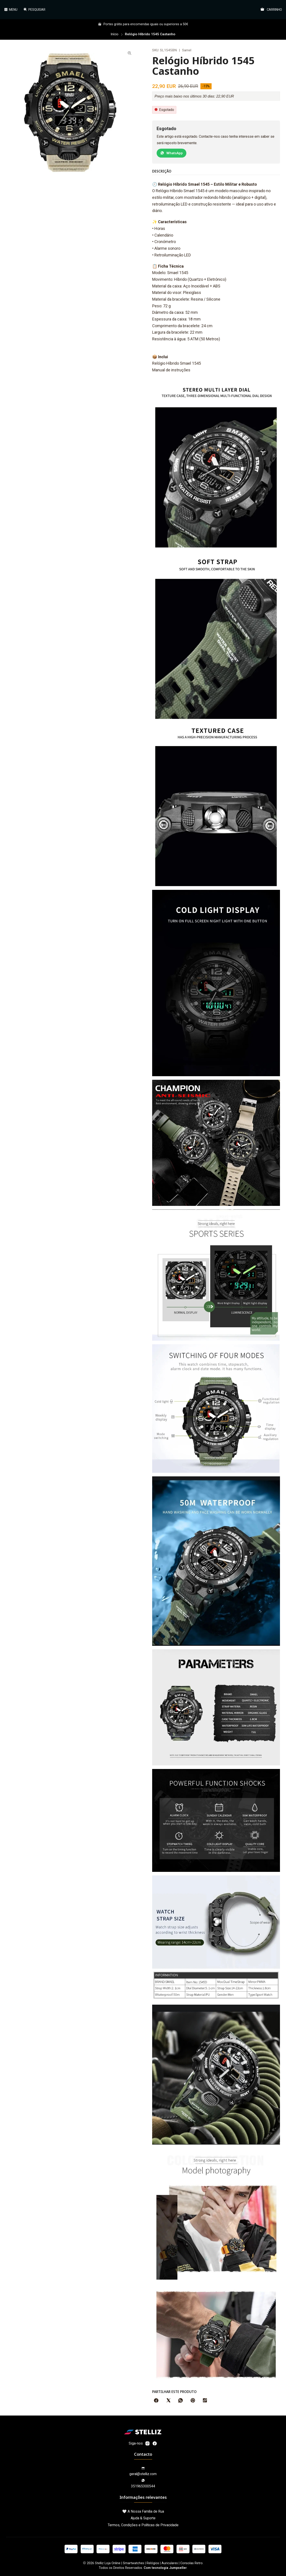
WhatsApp (171, 153)
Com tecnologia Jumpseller (165, 2568)
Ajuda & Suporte (143, 2518)
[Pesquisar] (34, 9)
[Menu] (11, 9)
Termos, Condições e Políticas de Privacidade (143, 2524)
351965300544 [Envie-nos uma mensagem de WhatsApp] (143, 2483)
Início (114, 33)
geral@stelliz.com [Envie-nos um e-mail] (143, 2471)
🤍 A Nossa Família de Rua (143, 2511)
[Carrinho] (271, 9)
